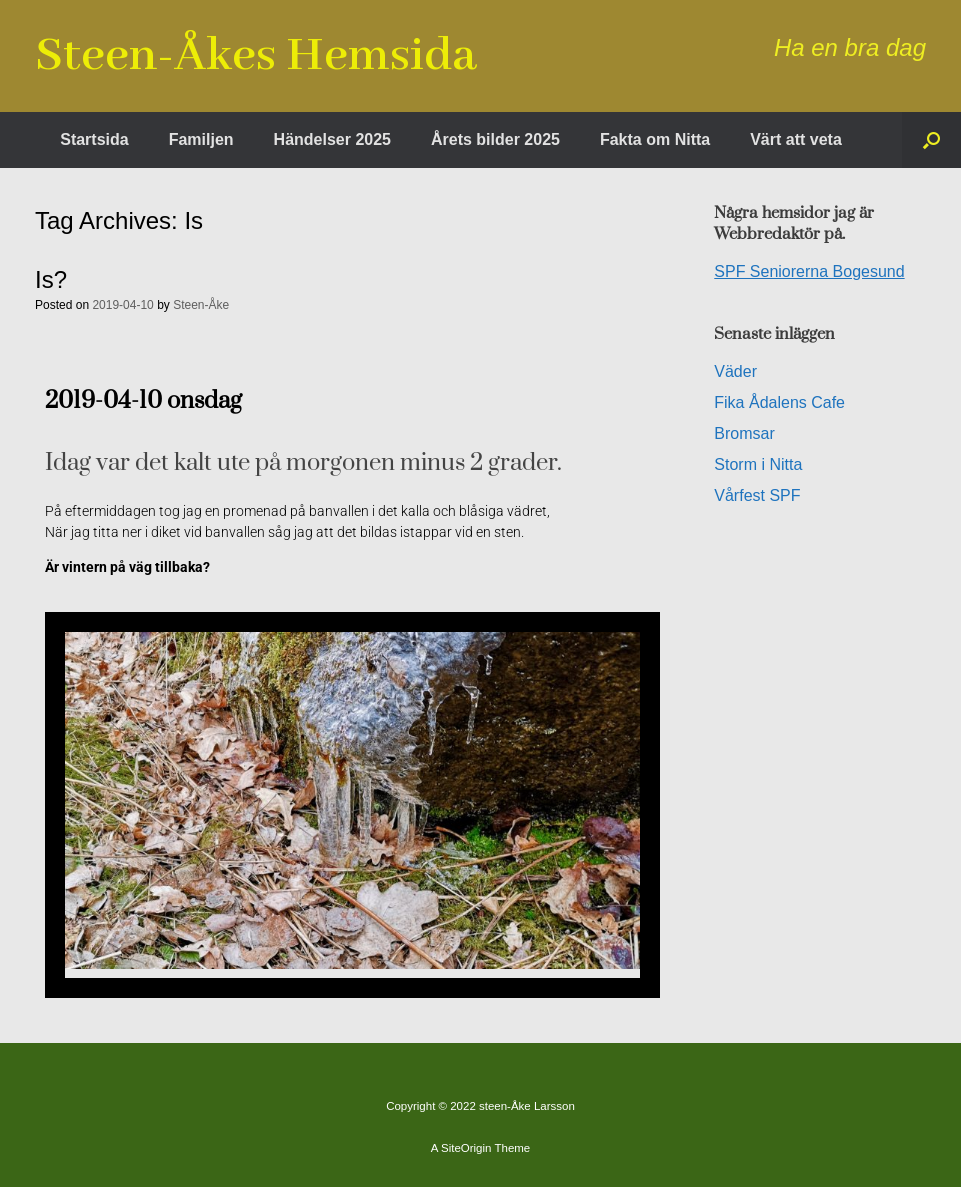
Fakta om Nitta (655, 139)
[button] (931, 140)
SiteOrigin (466, 1148)
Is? (51, 279)
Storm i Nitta (758, 464)
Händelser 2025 (332, 139)
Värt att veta (796, 139)
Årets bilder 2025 (495, 139)
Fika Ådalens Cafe (779, 402)
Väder (735, 371)
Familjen (201, 139)
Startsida (94, 139)
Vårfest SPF (757, 495)
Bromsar (744, 433)
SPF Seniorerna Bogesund (809, 271)
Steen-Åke (201, 305)
